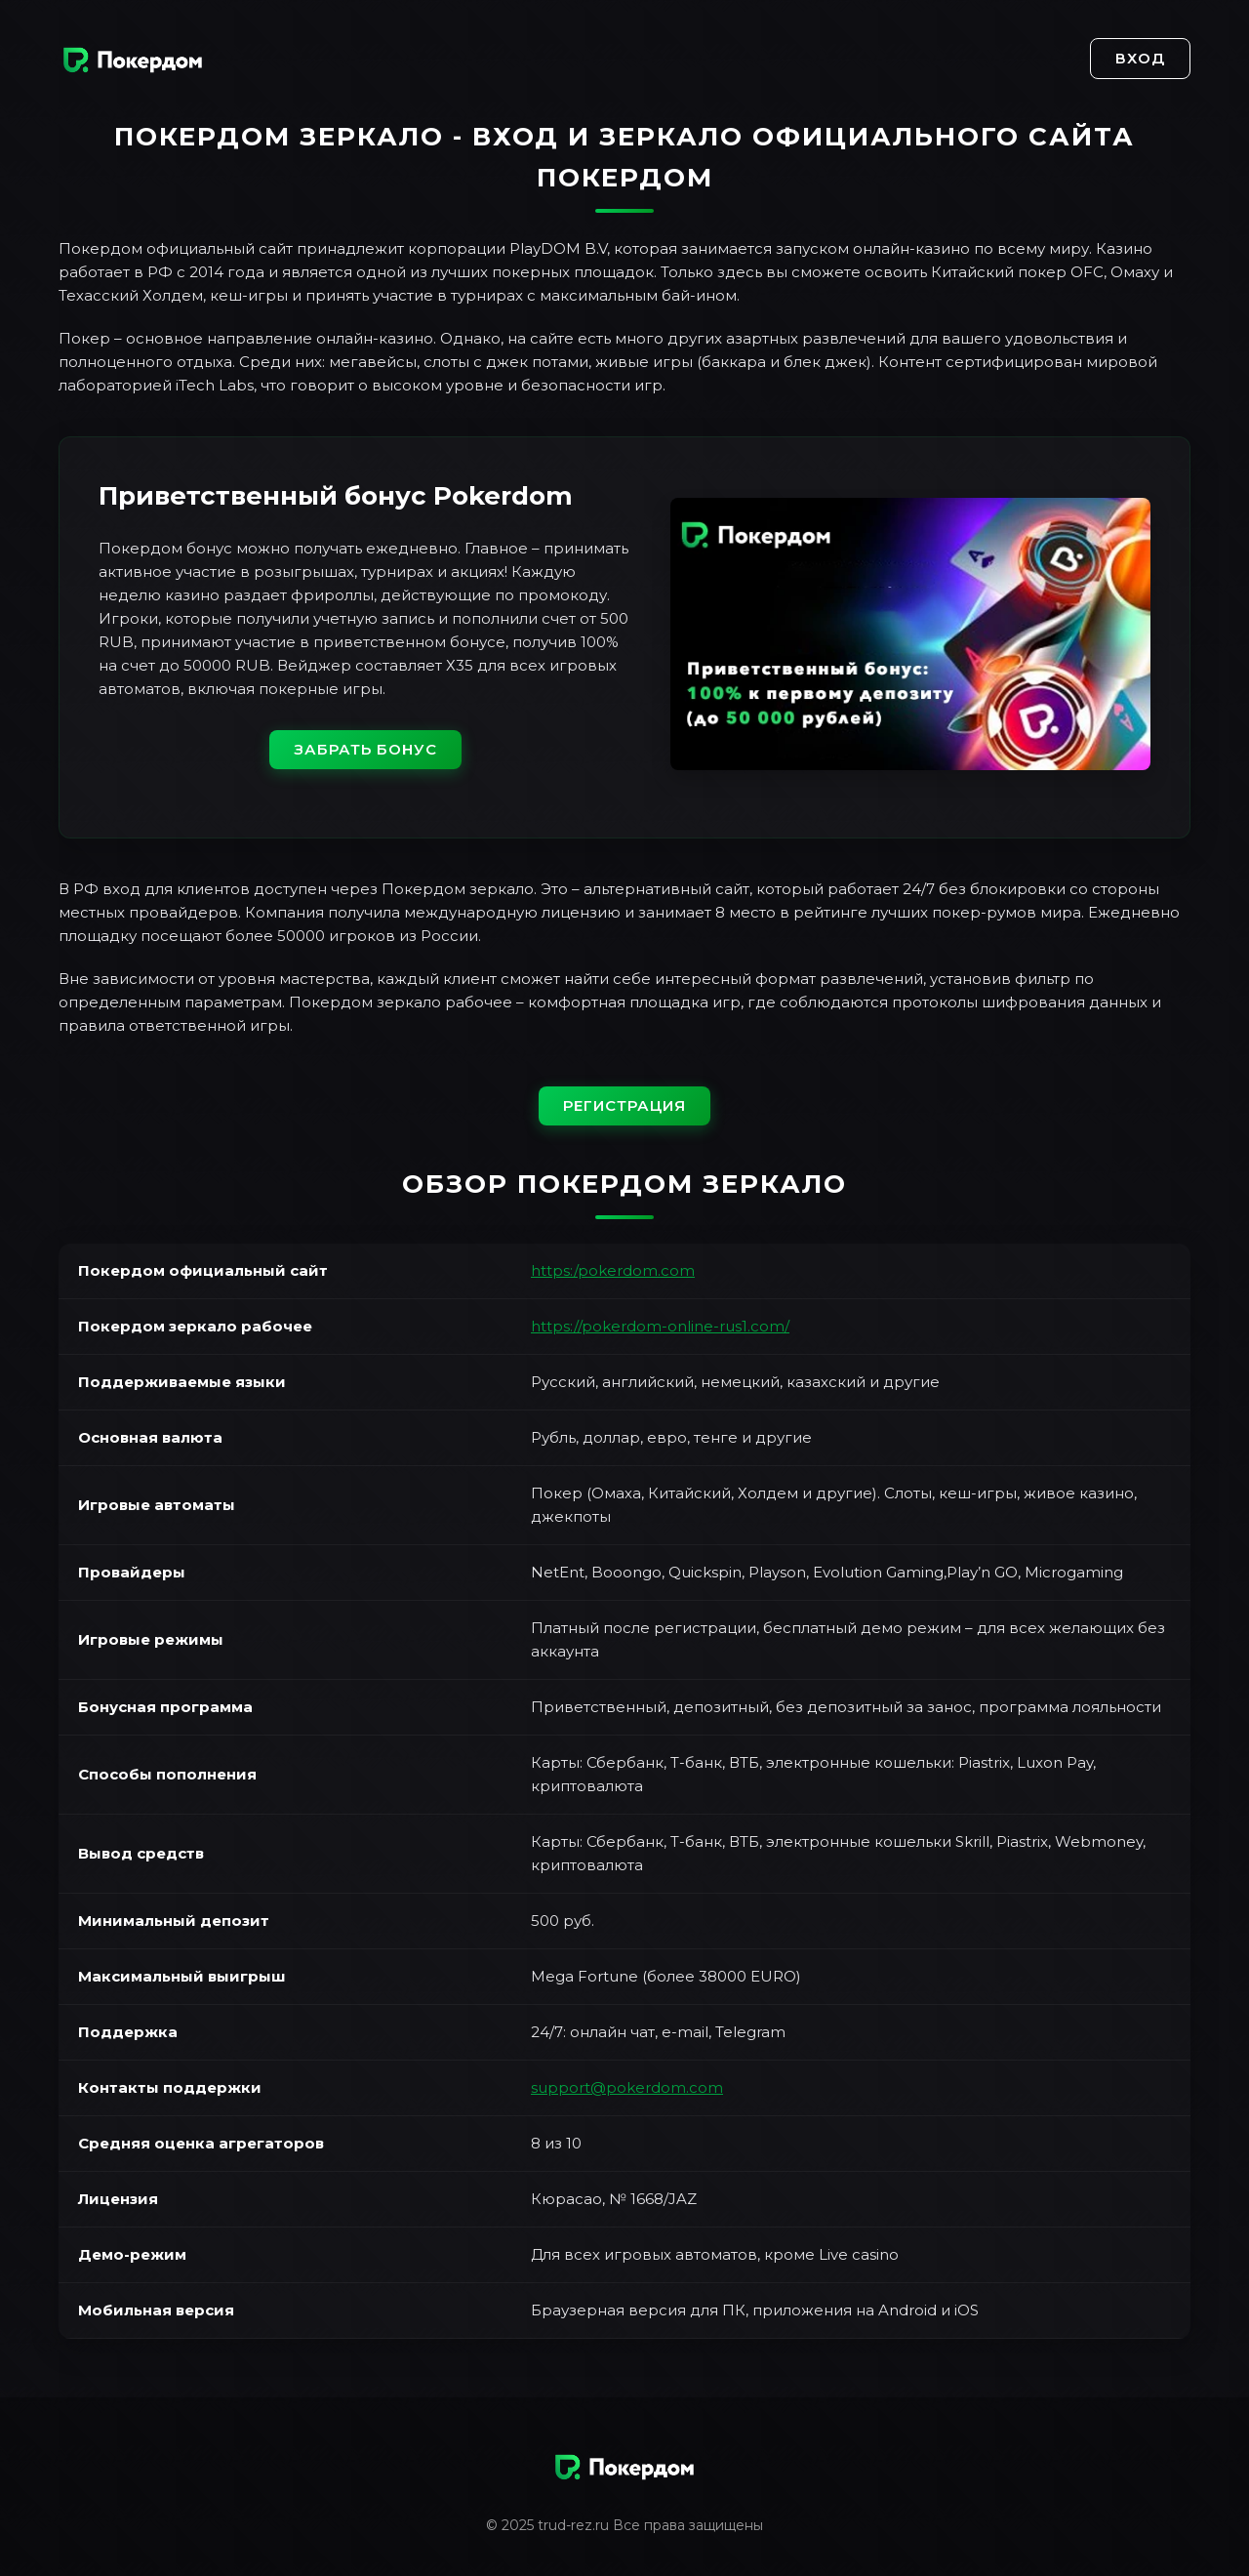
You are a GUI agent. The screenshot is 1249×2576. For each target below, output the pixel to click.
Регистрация (624, 1105)
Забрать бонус (365, 749)
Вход (1140, 58)
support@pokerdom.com (627, 2087)
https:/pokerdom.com (613, 1270)
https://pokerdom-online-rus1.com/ (660, 1326)
